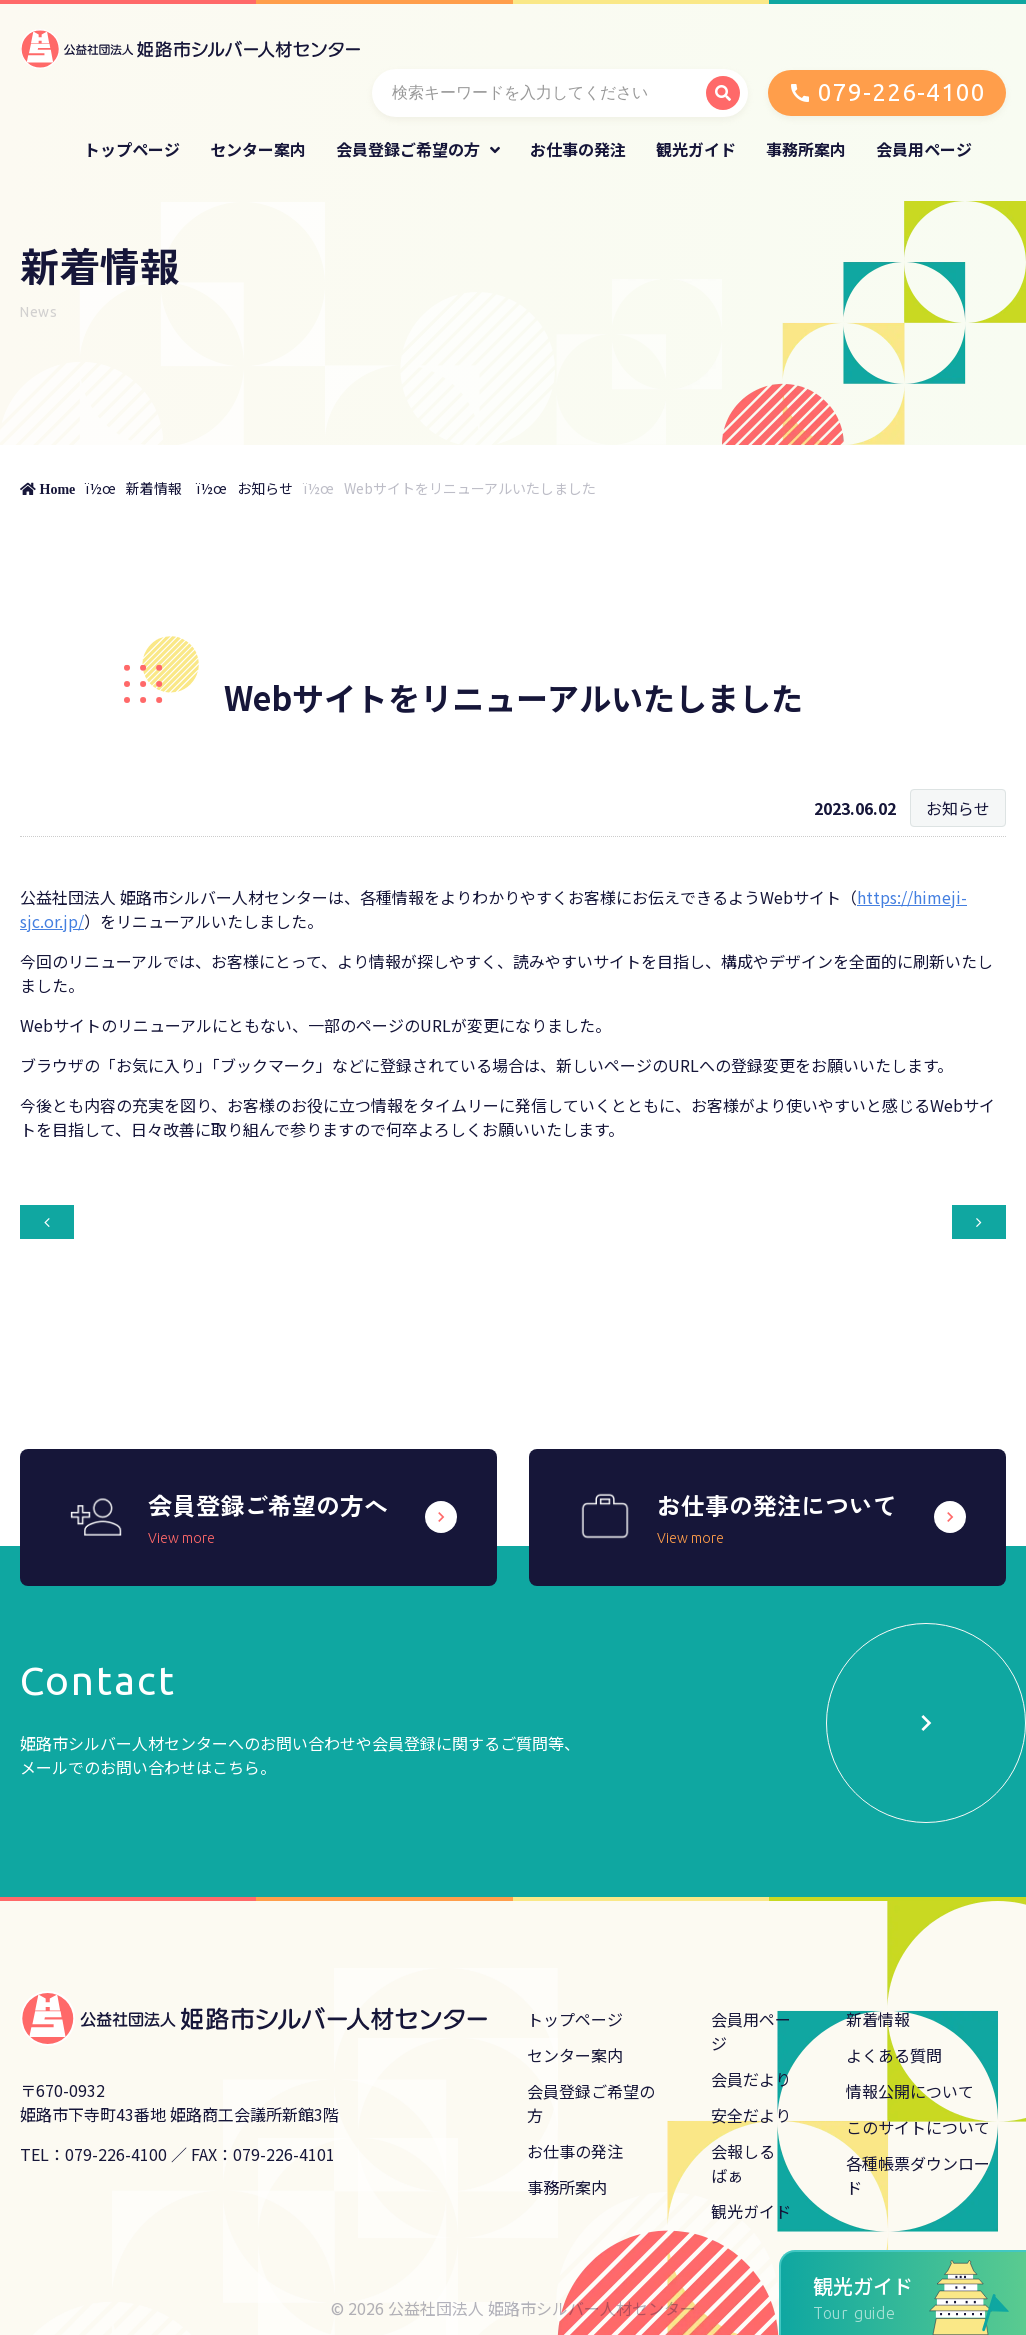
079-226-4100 (902, 92)
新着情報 (154, 488)
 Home (47, 489)
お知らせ (265, 488)
